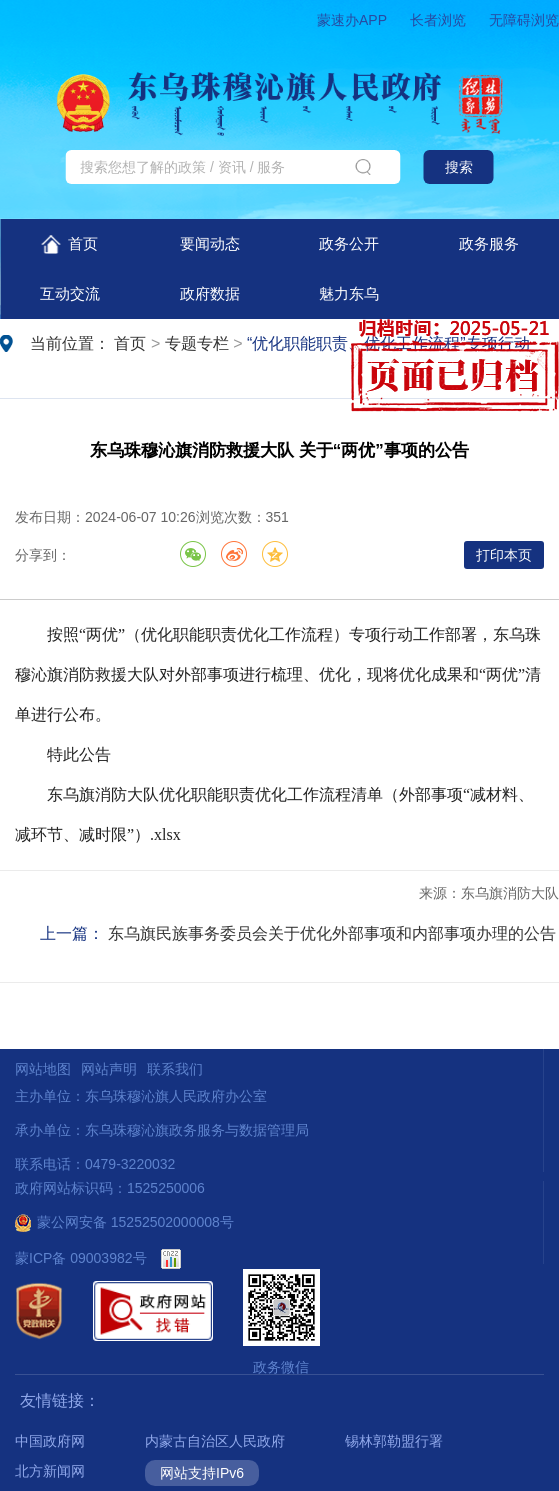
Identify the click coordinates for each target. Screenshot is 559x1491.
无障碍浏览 (524, 20)
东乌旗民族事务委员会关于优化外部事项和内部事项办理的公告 (332, 933)
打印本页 (504, 555)
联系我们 (175, 1069)
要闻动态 (210, 243)
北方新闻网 (50, 1471)
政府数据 (210, 293)
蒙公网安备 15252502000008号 (124, 1222)
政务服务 (489, 243)
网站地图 (43, 1069)
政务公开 (349, 243)
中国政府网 (50, 1441)
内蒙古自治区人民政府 (215, 1441)
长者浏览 (438, 20)
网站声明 (109, 1069)
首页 (69, 244)
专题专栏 (197, 343)
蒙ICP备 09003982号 (81, 1258)
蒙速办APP (352, 20)
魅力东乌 (349, 293)
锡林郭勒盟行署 (394, 1441)
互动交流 (70, 293)
